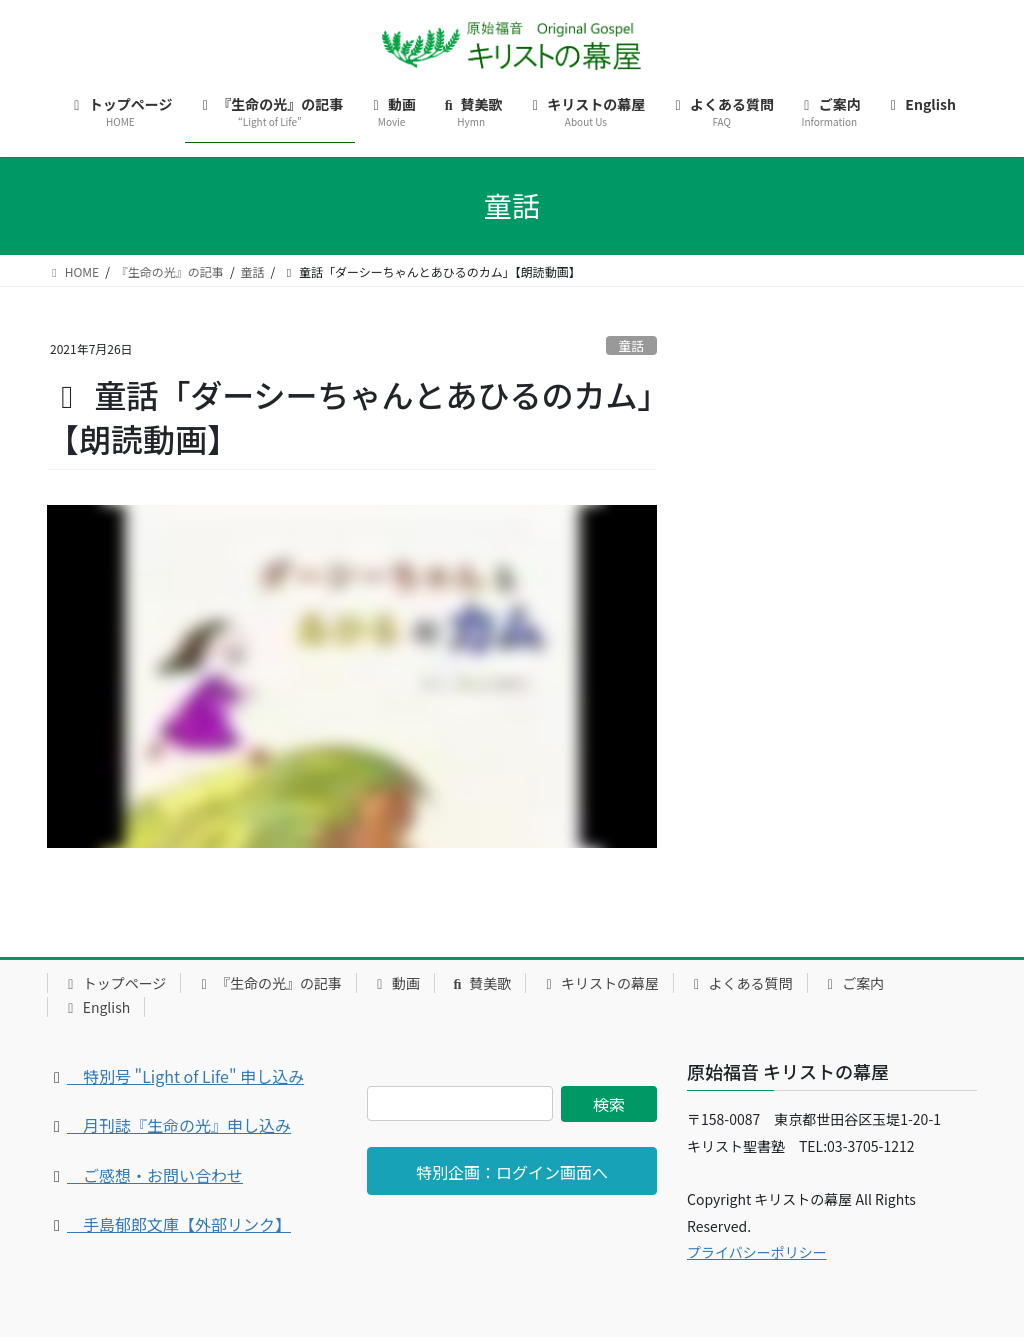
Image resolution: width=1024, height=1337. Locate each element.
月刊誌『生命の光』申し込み (179, 1125)
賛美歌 (480, 983)
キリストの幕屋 (599, 983)
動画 (395, 983)
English (96, 1007)
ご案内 (853, 983)
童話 (632, 345)
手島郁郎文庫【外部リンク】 (179, 1224)
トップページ (114, 983)
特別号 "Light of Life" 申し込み (185, 1076)
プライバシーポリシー (757, 1252)
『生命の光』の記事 (268, 983)
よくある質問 (740, 983)
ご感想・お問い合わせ (155, 1175)
